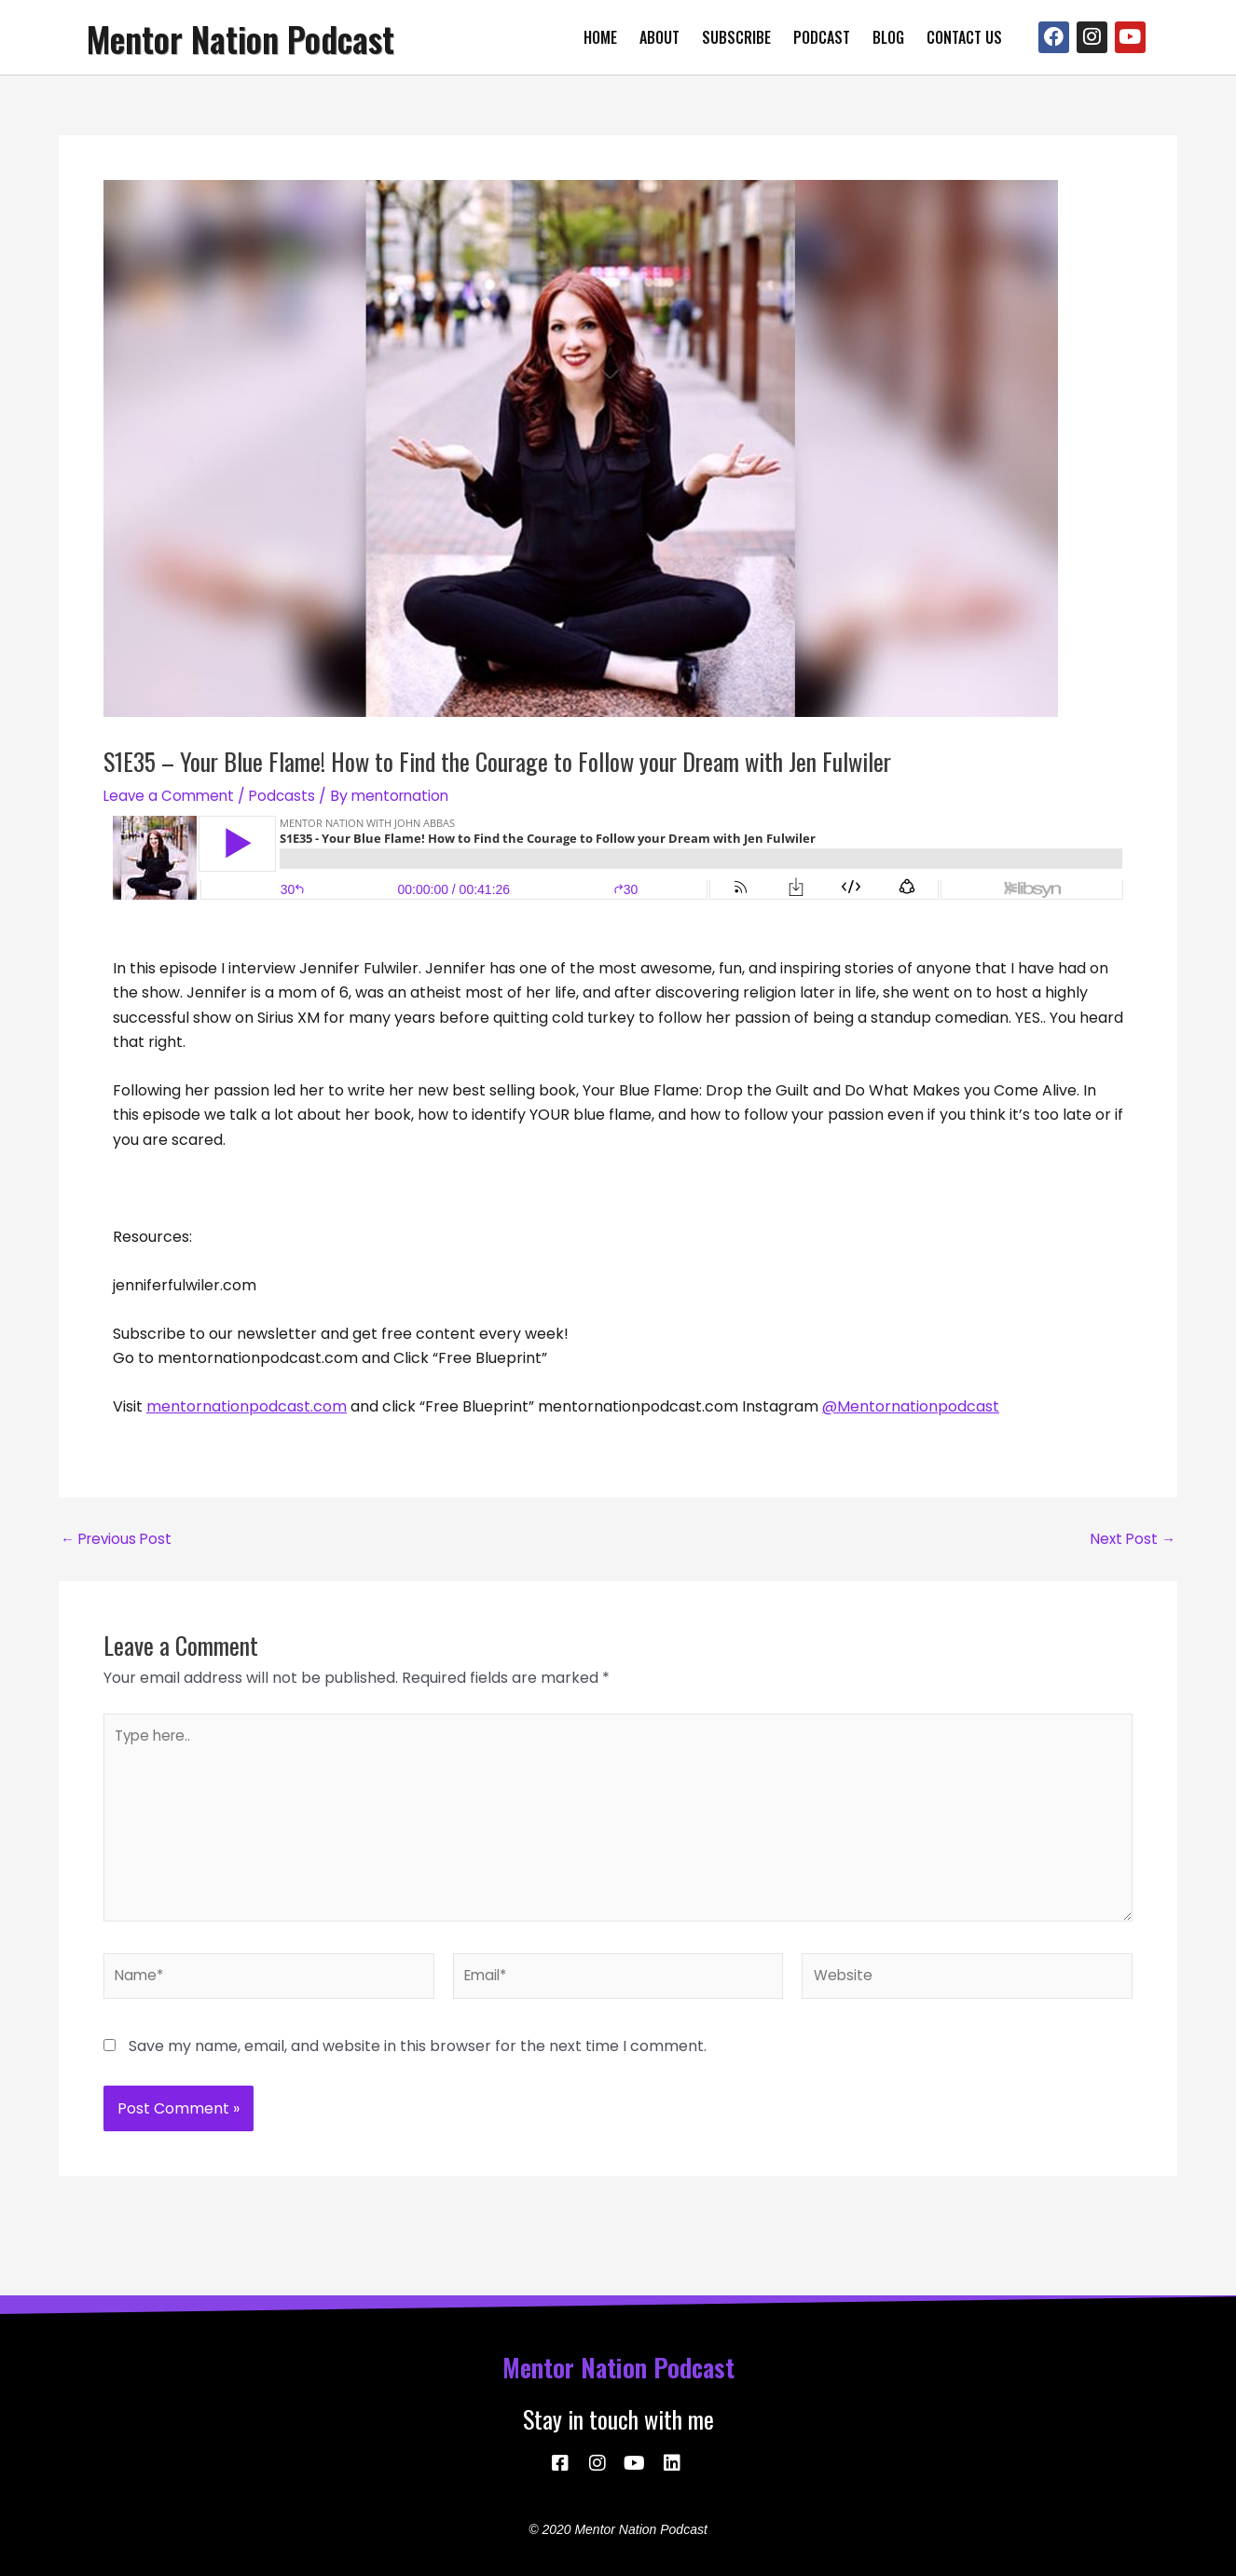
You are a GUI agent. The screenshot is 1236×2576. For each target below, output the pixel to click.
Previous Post (119, 1539)
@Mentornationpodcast (910, 1406)
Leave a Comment (171, 795)
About (659, 37)
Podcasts (288, 795)
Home (600, 37)
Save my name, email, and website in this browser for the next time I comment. (418, 2062)
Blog (888, 37)
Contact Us (964, 37)
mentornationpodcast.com (246, 1406)
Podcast (821, 37)
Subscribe (736, 37)
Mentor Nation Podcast (259, 37)
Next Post (1131, 1539)
